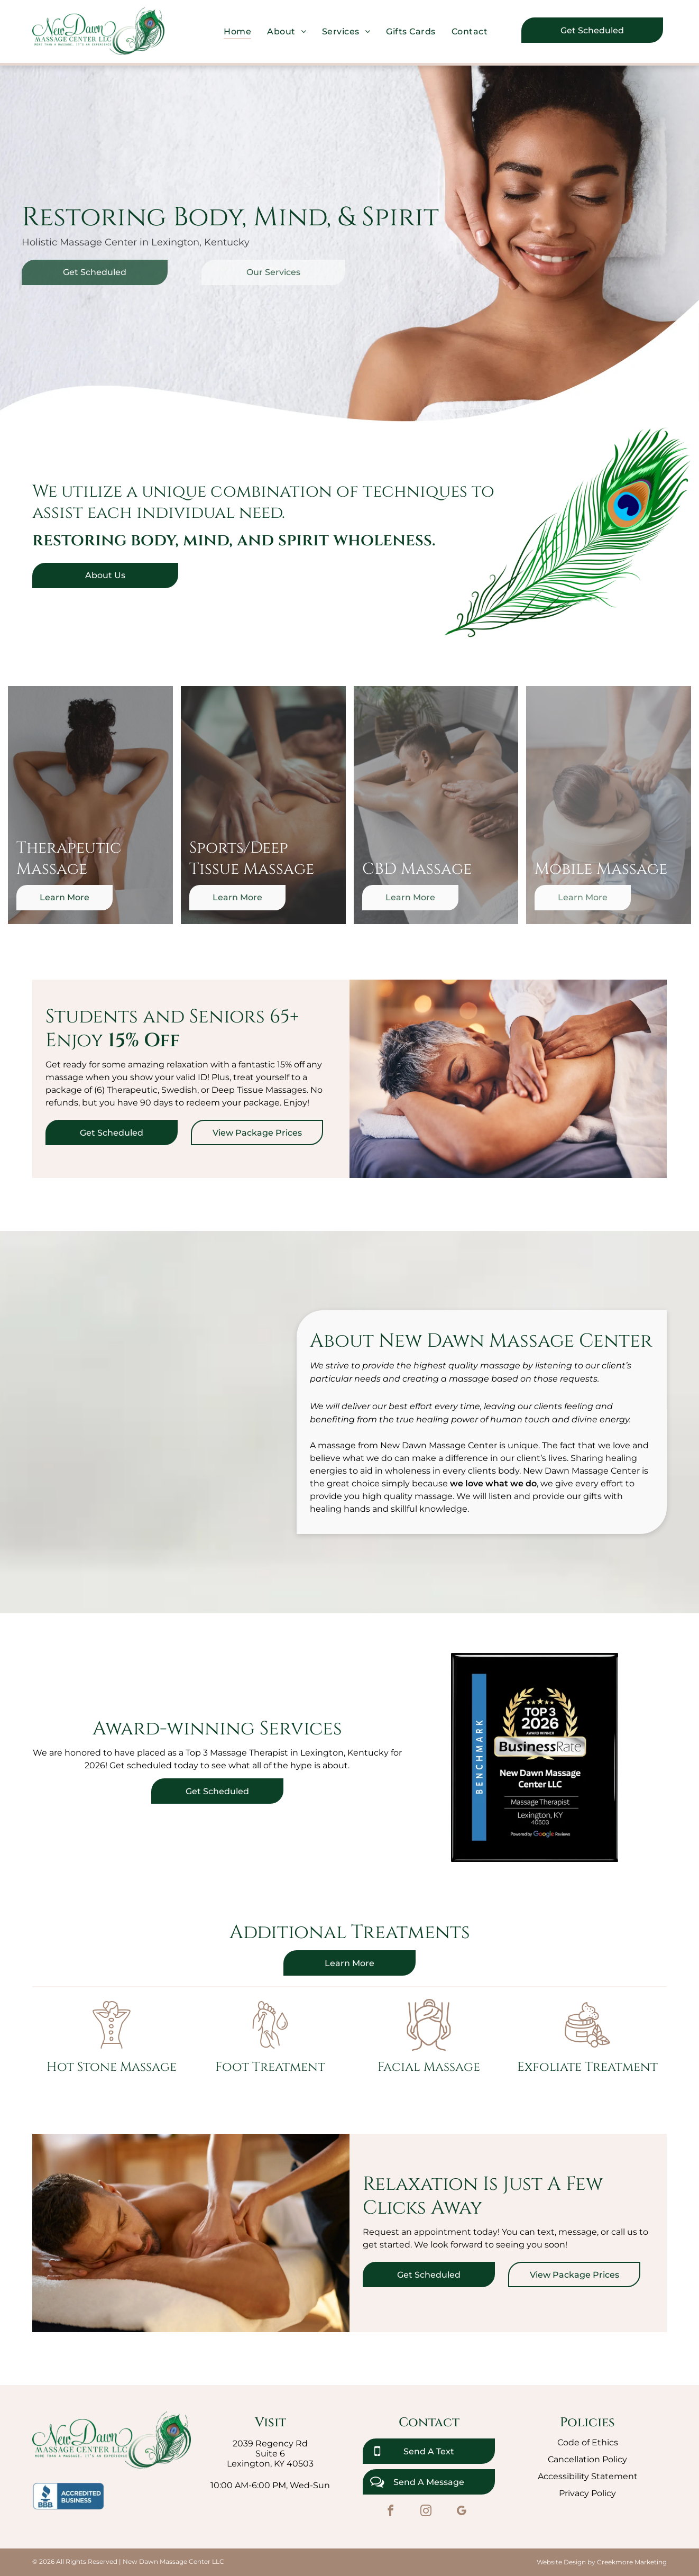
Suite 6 (270, 2454)
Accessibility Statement (588, 2476)
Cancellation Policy (587, 2459)
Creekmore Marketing (632, 2562)
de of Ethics (593, 2442)
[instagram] (425, 2512)
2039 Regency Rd (270, 2443)
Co (562, 2442)
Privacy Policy (587, 2493)
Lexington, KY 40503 (270, 2464)
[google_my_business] (461, 2512)
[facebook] (390, 2512)
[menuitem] (237, 31)
